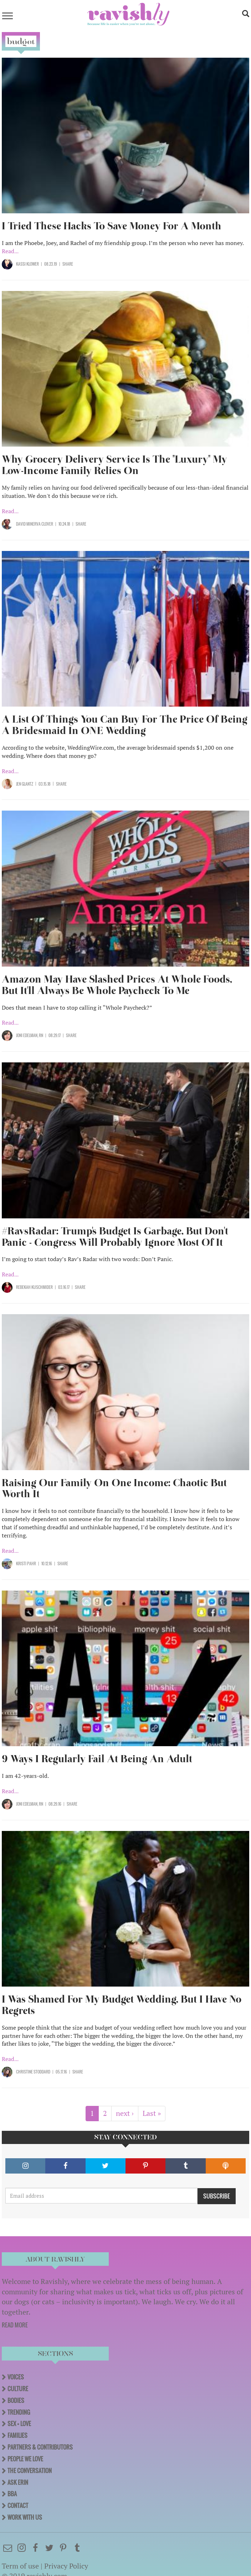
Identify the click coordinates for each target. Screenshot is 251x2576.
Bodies (15, 2400)
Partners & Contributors (40, 2447)
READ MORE (15, 2325)
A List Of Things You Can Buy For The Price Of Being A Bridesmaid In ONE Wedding (124, 725)
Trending (18, 2412)
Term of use (20, 2566)
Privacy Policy (66, 2566)
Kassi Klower (27, 264)
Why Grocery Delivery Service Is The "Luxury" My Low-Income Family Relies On (114, 465)
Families (17, 2435)
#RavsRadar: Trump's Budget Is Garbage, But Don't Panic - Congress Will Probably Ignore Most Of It (115, 1237)
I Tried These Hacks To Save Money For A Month (111, 226)
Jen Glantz (24, 784)
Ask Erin (17, 2482)
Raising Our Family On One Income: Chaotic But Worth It (114, 1488)
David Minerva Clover (34, 524)
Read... (10, 251)
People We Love (25, 2459)
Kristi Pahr (26, 1563)
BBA (12, 2493)
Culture (17, 2388)
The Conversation (29, 2470)
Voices (15, 2377)
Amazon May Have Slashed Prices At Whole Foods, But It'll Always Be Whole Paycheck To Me (117, 985)
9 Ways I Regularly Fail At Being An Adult (97, 1759)
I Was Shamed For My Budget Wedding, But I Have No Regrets (121, 2005)
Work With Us (24, 2517)
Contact (17, 2505)
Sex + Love (19, 2423)
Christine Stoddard (33, 2072)
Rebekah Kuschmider (34, 1287)
